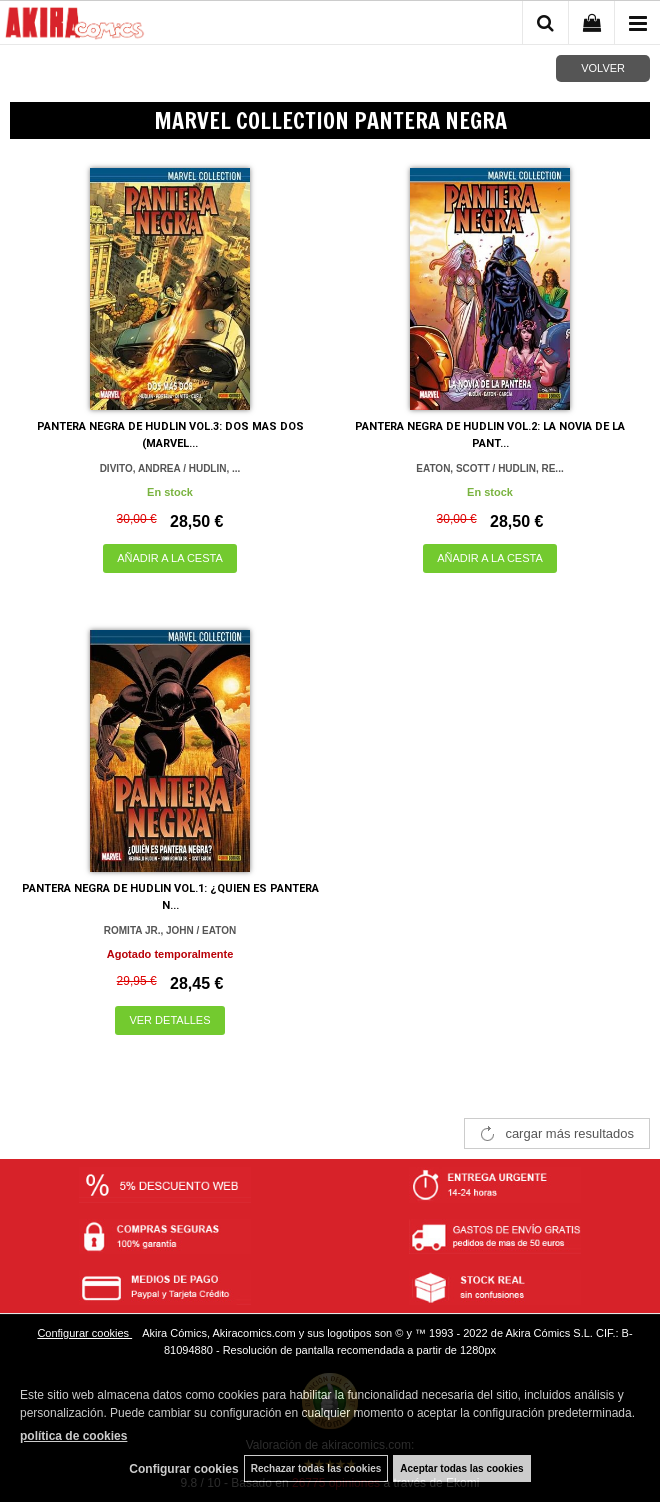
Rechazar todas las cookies (316, 1468)
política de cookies (73, 1436)
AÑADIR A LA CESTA (170, 558)
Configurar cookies (84, 1333)
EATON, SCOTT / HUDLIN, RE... (489, 468)
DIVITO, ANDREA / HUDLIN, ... (170, 468)
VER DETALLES (169, 1020)
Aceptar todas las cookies (461, 1468)
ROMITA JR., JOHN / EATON (170, 930)
